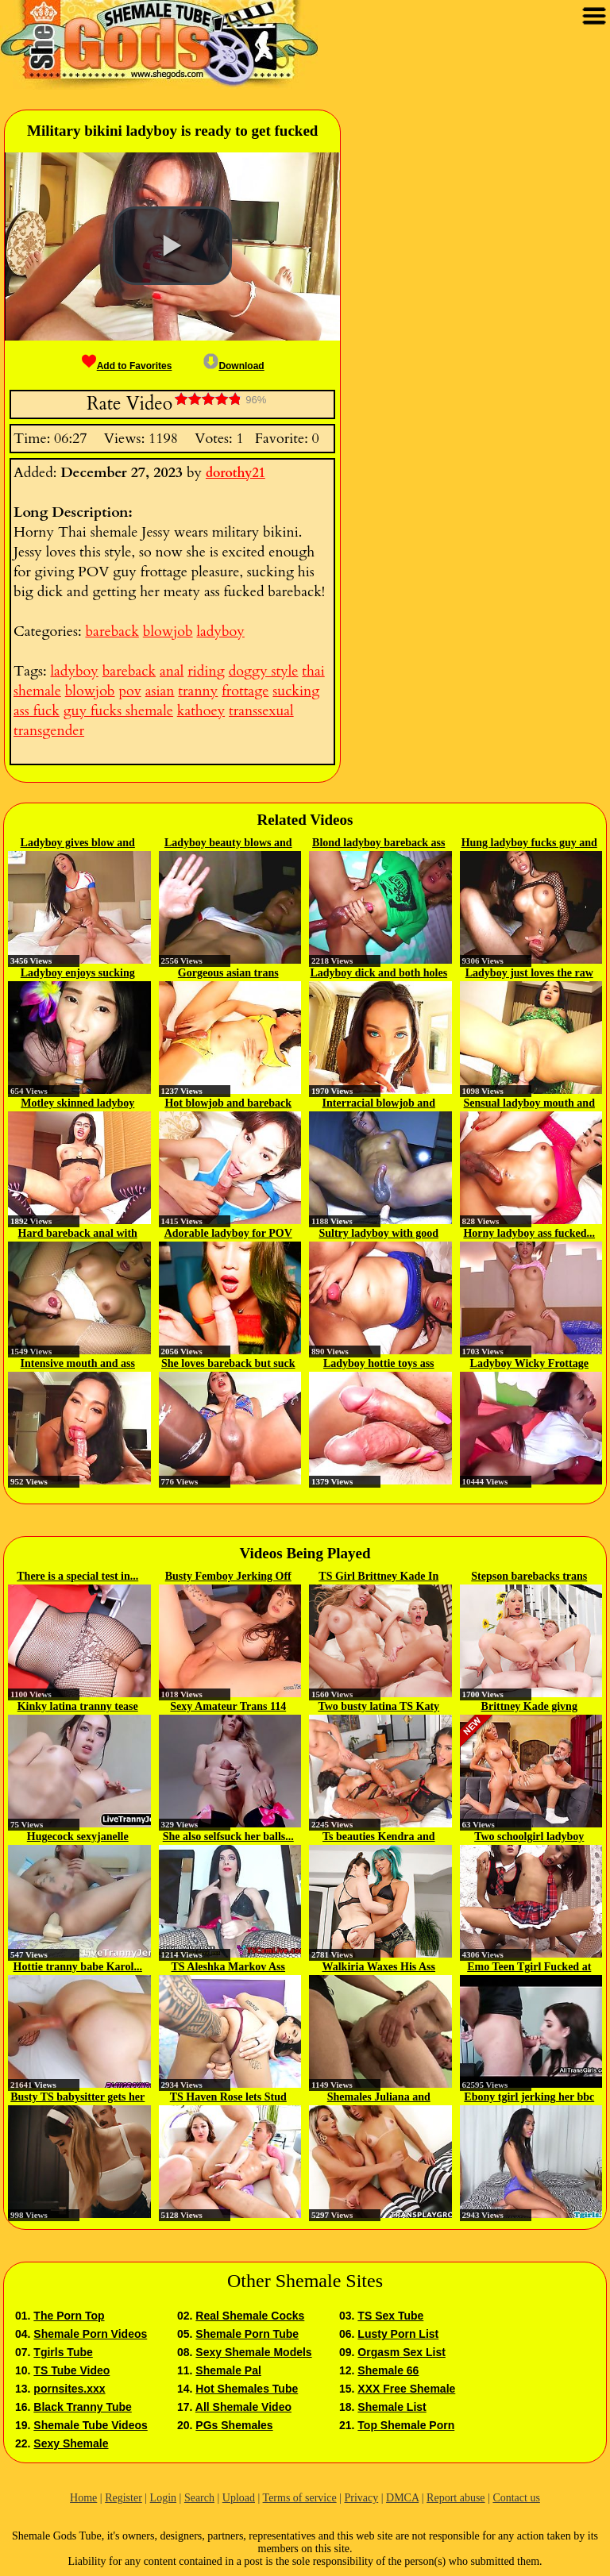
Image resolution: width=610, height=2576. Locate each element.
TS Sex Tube (390, 2315)
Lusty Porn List (397, 2334)
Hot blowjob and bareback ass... (227, 1104)
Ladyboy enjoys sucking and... (78, 974)
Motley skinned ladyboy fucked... (77, 1104)
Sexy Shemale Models (253, 2352)
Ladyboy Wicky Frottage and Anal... (529, 1364)
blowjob (168, 631)
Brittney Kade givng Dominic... (529, 1707)
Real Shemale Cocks (249, 2315)
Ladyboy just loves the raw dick (529, 974)
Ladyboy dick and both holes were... (378, 974)
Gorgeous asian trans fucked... (228, 974)
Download (233, 366)
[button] (172, 246)
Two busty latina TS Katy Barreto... (378, 1707)
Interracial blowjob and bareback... (378, 1104)
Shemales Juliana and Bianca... (378, 2098)
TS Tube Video (71, 2370)
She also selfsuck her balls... (228, 1836)
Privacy (361, 2498)
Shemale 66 (388, 2370)
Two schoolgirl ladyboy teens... (529, 1838)
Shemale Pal (228, 2370)
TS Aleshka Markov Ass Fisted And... (228, 1968)
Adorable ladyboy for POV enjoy (228, 1234)
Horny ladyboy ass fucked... (529, 1233)
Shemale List (391, 2407)
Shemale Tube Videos (90, 2425)
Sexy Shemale (70, 2443)
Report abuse (456, 2498)
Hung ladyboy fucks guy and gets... (529, 844)
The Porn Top (68, 2315)
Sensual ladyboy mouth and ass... (529, 1104)
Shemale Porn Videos (90, 2334)
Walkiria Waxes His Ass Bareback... (379, 1968)
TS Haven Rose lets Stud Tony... (228, 2098)
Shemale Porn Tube (247, 2334)
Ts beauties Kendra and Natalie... (378, 1838)
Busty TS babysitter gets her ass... (77, 2098)
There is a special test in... (77, 1576)
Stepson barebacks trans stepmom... (529, 1577)
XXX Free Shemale (406, 2388)
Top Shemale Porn (405, 2425)
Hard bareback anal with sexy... (77, 1234)
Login (163, 2498)
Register (123, 2498)
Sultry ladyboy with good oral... (378, 1234)
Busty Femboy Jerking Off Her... (228, 1577)
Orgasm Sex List (401, 2352)
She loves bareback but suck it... (228, 1364)
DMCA (402, 2498)
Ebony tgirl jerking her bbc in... (529, 2098)
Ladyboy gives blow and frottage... (78, 844)
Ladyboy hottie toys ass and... (378, 1364)
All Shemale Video (243, 2407)
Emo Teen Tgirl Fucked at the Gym (529, 1968)
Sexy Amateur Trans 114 (228, 1706)
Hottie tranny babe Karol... (78, 1967)
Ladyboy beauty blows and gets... (228, 844)
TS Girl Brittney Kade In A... (378, 1577)
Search (199, 2498)
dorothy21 (235, 473)
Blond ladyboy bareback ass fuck (378, 844)
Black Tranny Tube (82, 2407)
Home (83, 2498)
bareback (111, 631)
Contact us (516, 2498)
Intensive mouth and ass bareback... (78, 1364)
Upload (238, 2498)
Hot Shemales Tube (246, 2388)
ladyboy (220, 631)
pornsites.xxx (69, 2388)
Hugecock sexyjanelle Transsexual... (78, 1838)
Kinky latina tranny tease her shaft (77, 1707)
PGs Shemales (233, 2425)
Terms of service (300, 2498)
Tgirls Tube (62, 2352)
